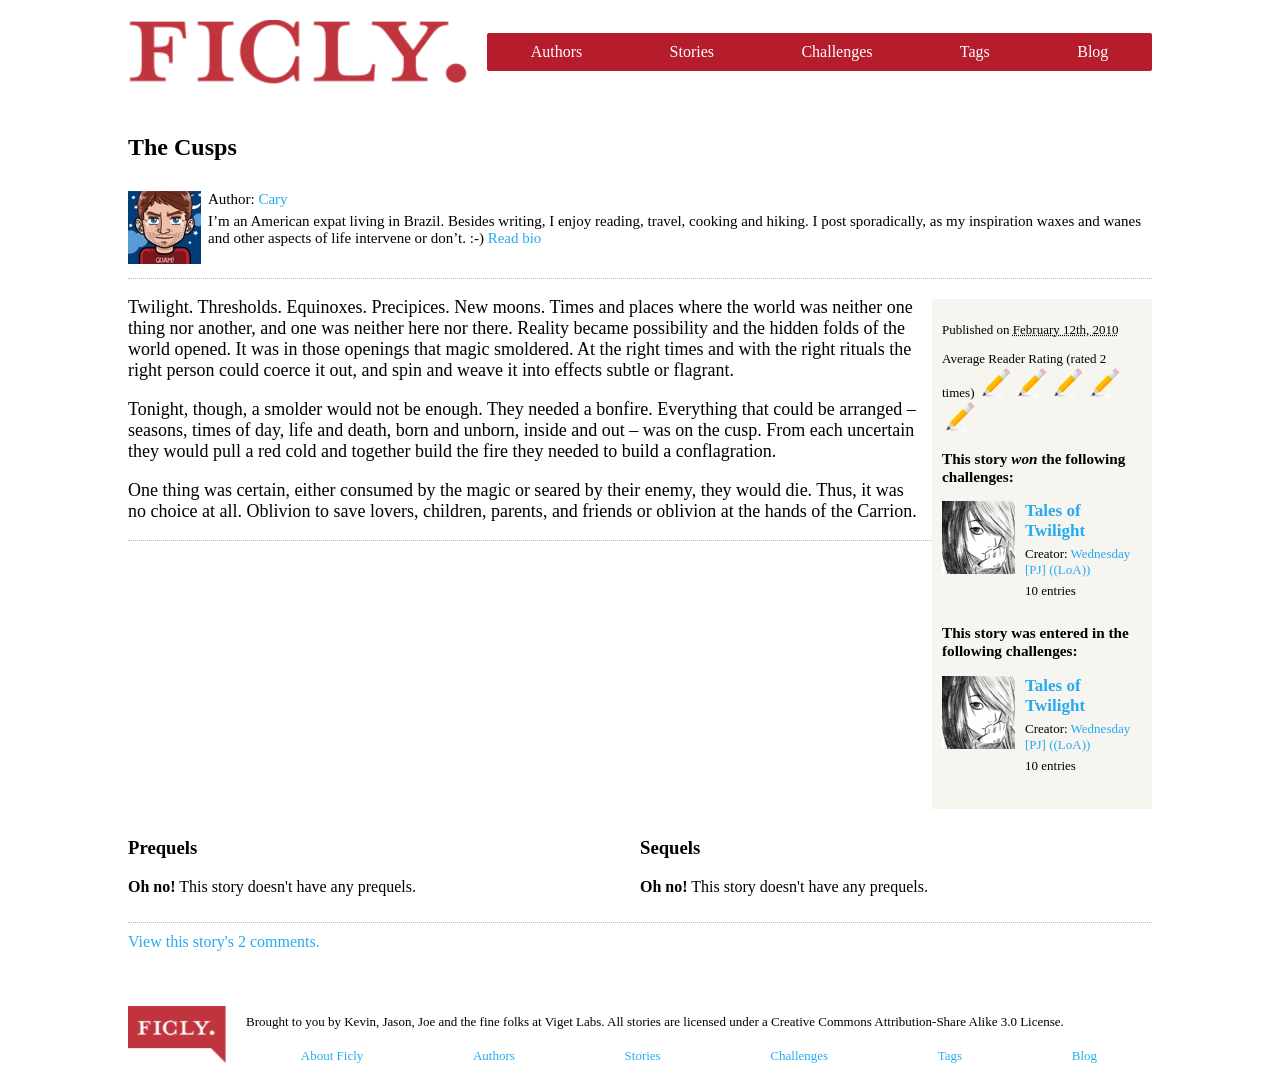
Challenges (836, 51)
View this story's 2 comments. (224, 941)
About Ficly (332, 1055)
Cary (272, 199)
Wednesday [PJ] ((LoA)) (1077, 561)
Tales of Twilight (1055, 520)
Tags (975, 51)
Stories (692, 51)
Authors (557, 51)
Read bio (515, 238)
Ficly (297, 52)
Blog (1092, 51)
